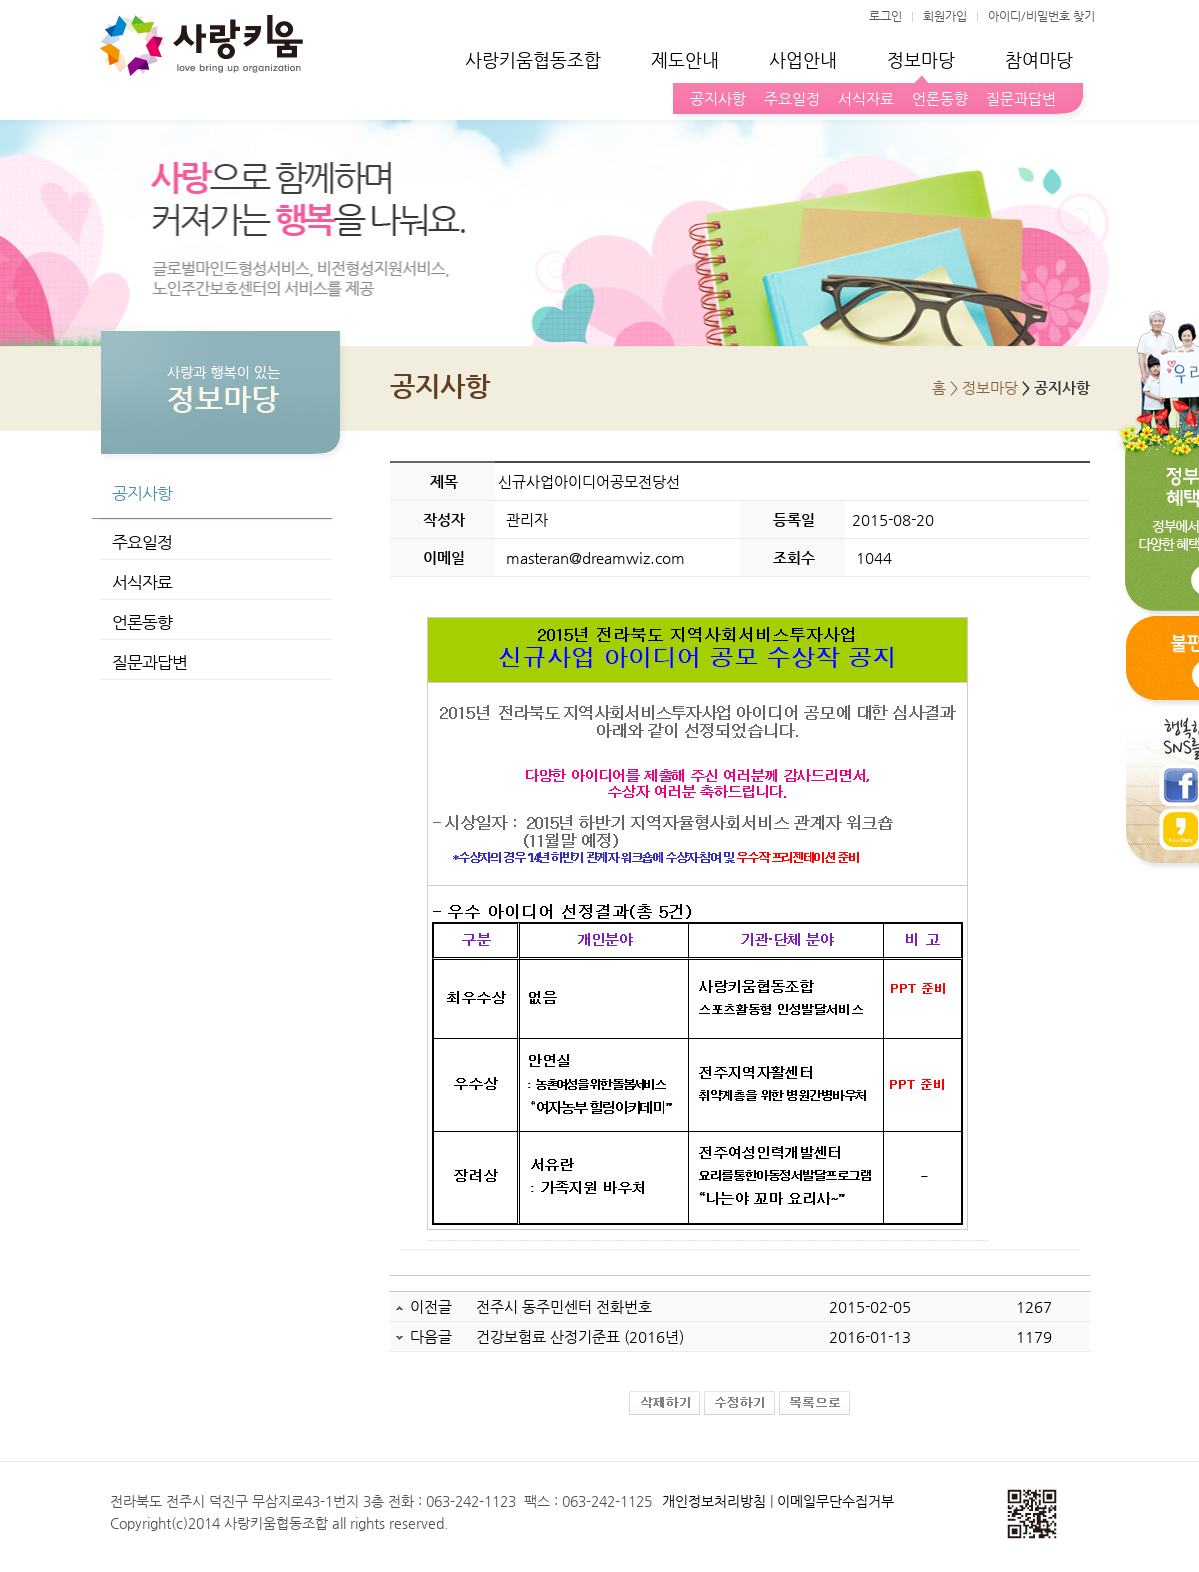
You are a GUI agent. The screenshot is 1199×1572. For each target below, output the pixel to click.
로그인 (885, 16)
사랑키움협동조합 (533, 59)
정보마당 (921, 59)
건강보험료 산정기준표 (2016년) (580, 1336)
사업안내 (803, 59)
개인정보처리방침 (714, 1501)
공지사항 (714, 98)
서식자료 (862, 98)
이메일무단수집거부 (835, 1501)
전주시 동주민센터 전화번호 (564, 1306)
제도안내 (685, 59)
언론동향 (936, 98)
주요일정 (788, 98)
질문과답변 (1017, 98)
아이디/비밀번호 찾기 (1041, 16)
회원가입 (945, 16)
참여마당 (1039, 59)
